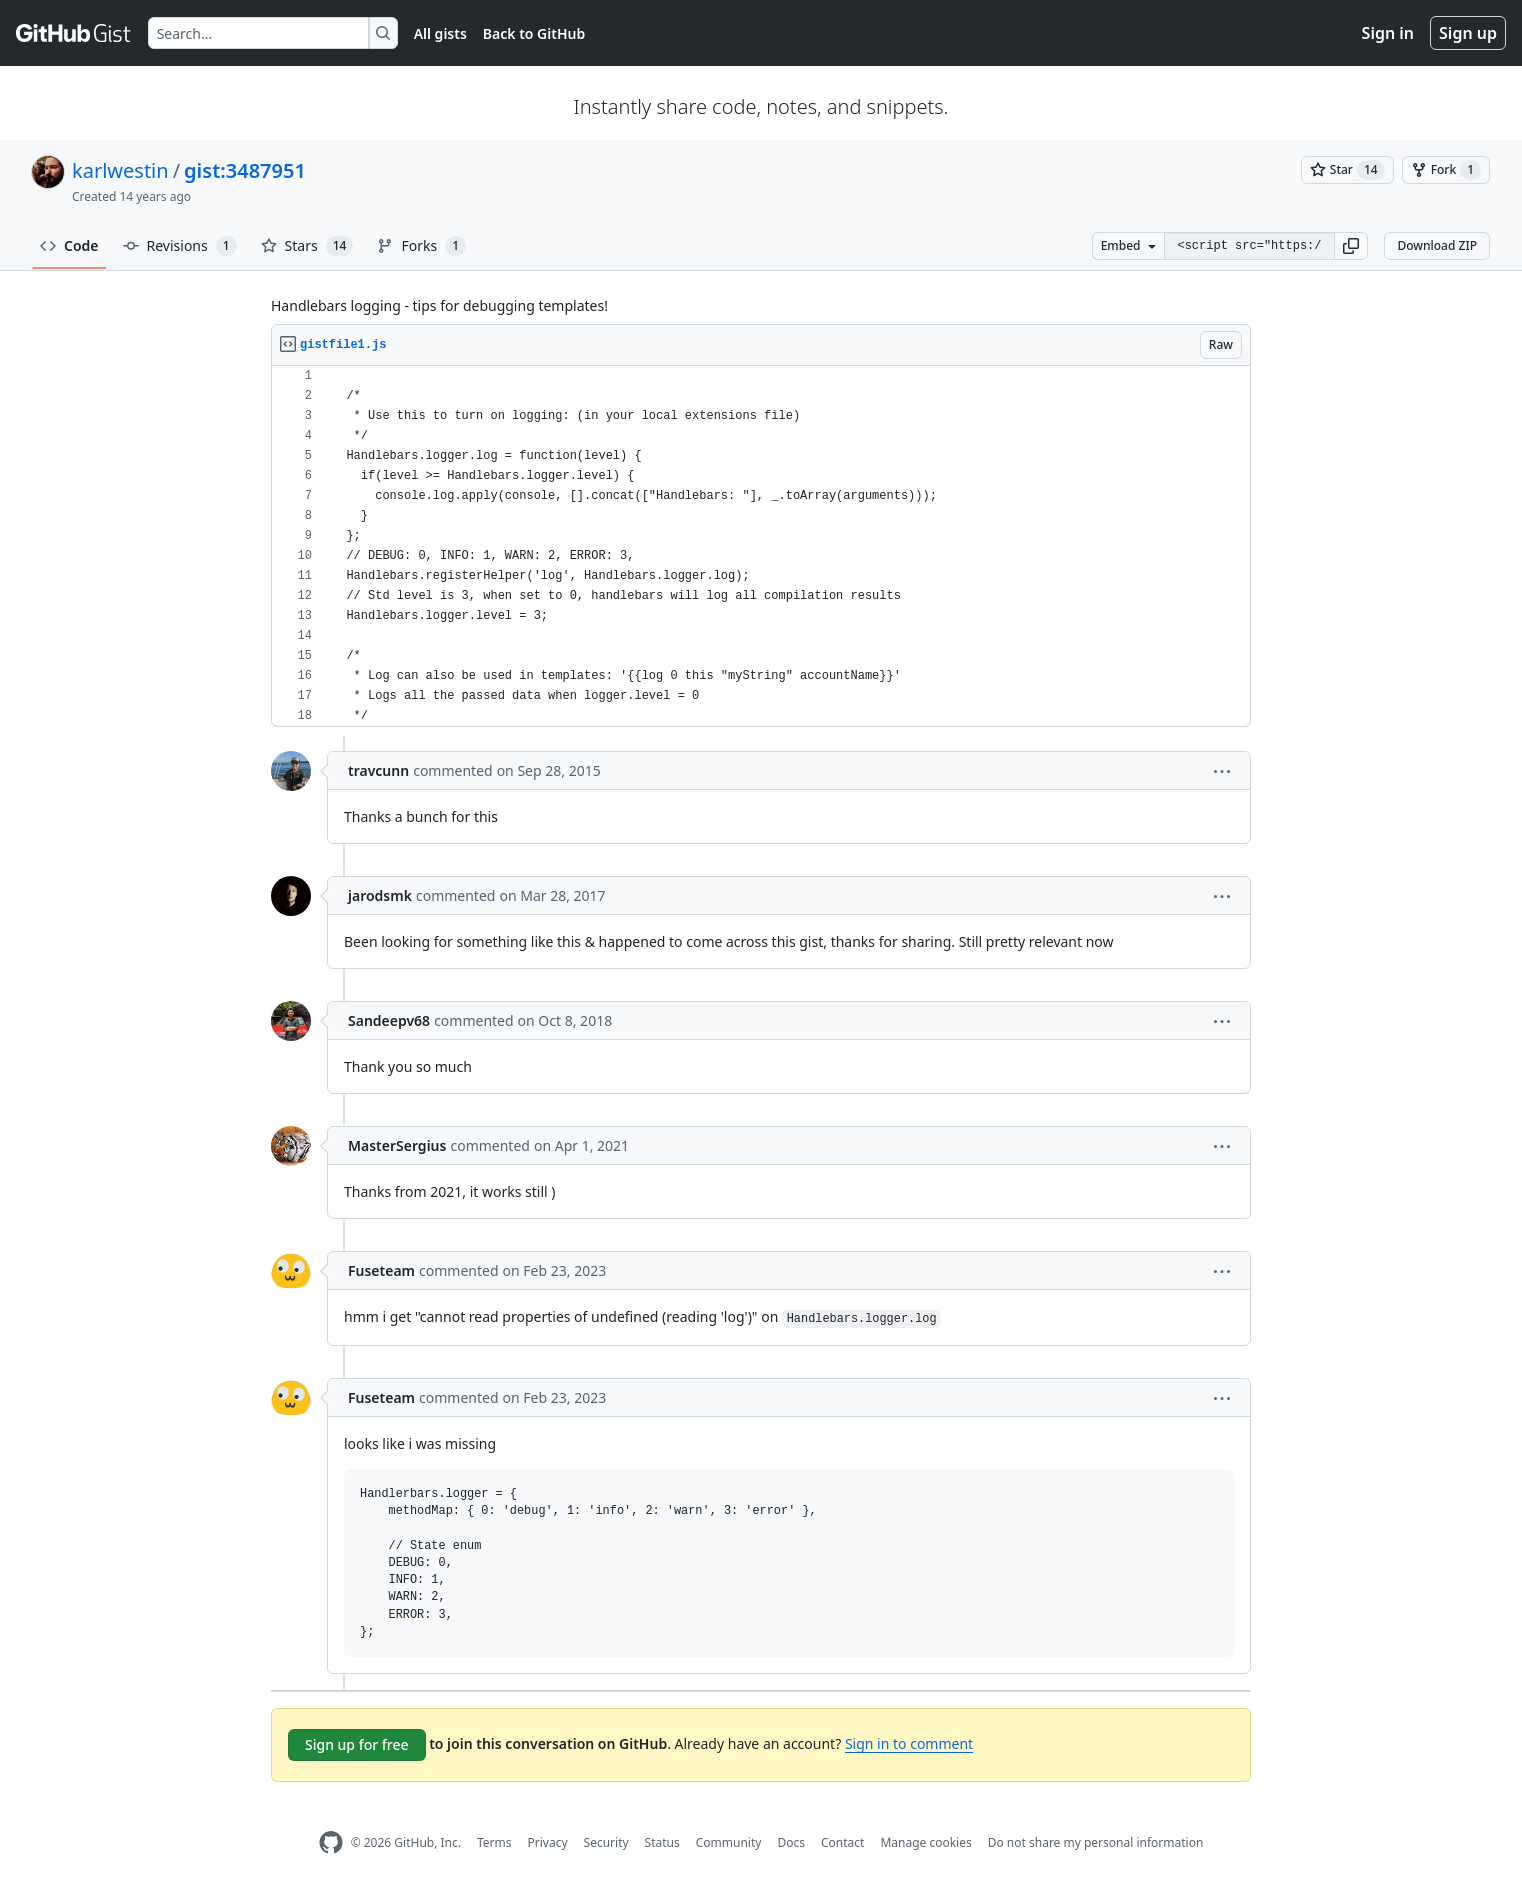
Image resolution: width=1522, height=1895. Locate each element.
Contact (842, 1842)
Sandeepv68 (389, 1020)
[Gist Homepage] (74, 33)
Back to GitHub (534, 33)
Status (662, 1842)
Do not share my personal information (1096, 1842)
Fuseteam (381, 1270)
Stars (307, 246)
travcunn (378, 770)
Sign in (1388, 33)
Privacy (548, 1842)
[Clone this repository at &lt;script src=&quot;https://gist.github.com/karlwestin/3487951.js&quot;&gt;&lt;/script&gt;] (1249, 246)
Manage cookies (925, 1842)
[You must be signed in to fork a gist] (1446, 170)
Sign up (1468, 33)
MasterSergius (397, 1145)
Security (606, 1842)
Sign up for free (357, 1744)
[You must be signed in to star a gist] (1347, 170)
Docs (791, 1842)
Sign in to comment (909, 1743)
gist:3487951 (245, 170)
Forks (421, 246)
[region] (761, 546)
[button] (1351, 246)
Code (69, 245)
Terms (494, 1842)
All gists (440, 33)
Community (729, 1842)
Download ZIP (1437, 245)
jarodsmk (380, 895)
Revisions (180, 246)
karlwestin (120, 170)
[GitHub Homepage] (331, 1842)
